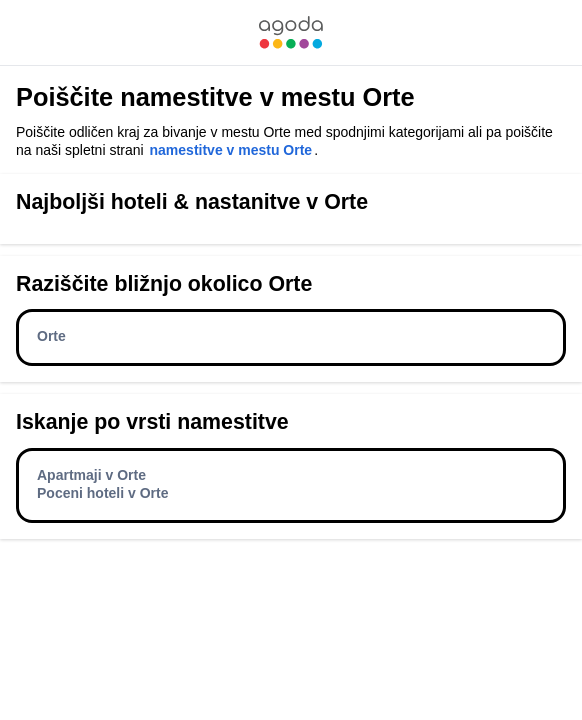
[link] (291, 32)
